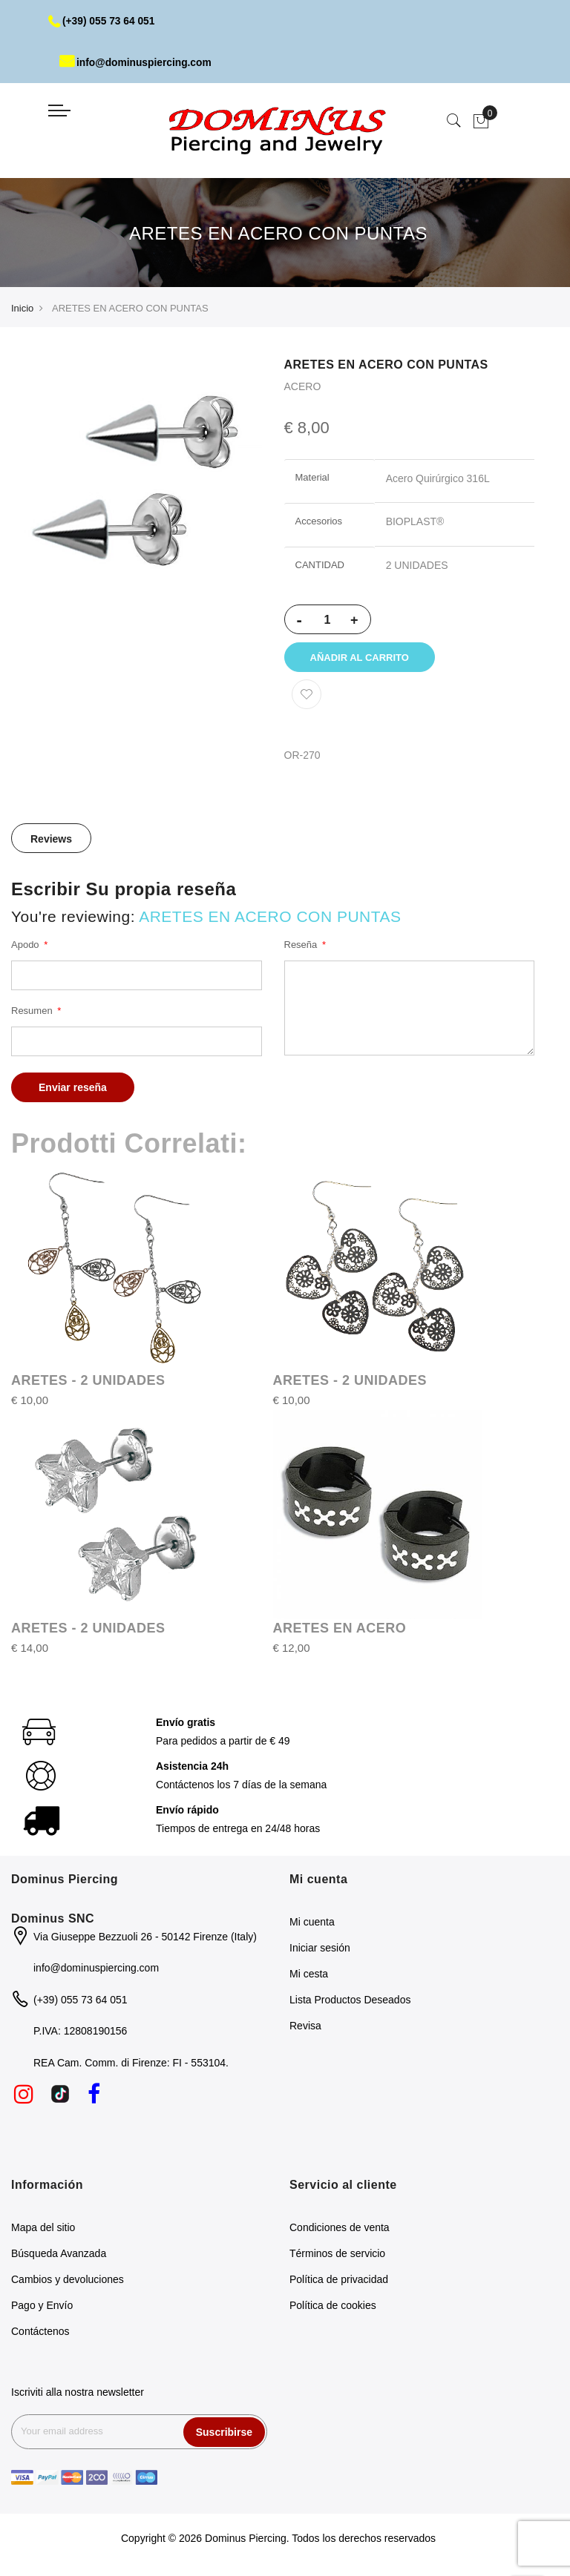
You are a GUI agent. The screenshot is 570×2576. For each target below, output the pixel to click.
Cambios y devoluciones (67, 2282)
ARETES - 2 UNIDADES (88, 1383)
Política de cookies (332, 2308)
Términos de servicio (337, 2256)
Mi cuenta (312, 1924)
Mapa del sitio (43, 2230)
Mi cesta (308, 1976)
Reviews (51, 841)
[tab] (51, 840)
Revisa (305, 2028)
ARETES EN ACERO (340, 1630)
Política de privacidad (338, 2282)
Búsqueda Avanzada (58, 2256)
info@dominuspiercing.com (136, 62)
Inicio (22, 308)
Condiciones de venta (339, 2230)
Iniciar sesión (319, 1950)
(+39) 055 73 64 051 (102, 21)
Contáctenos (40, 2334)
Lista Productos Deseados (349, 2002)
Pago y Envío (42, 2308)
